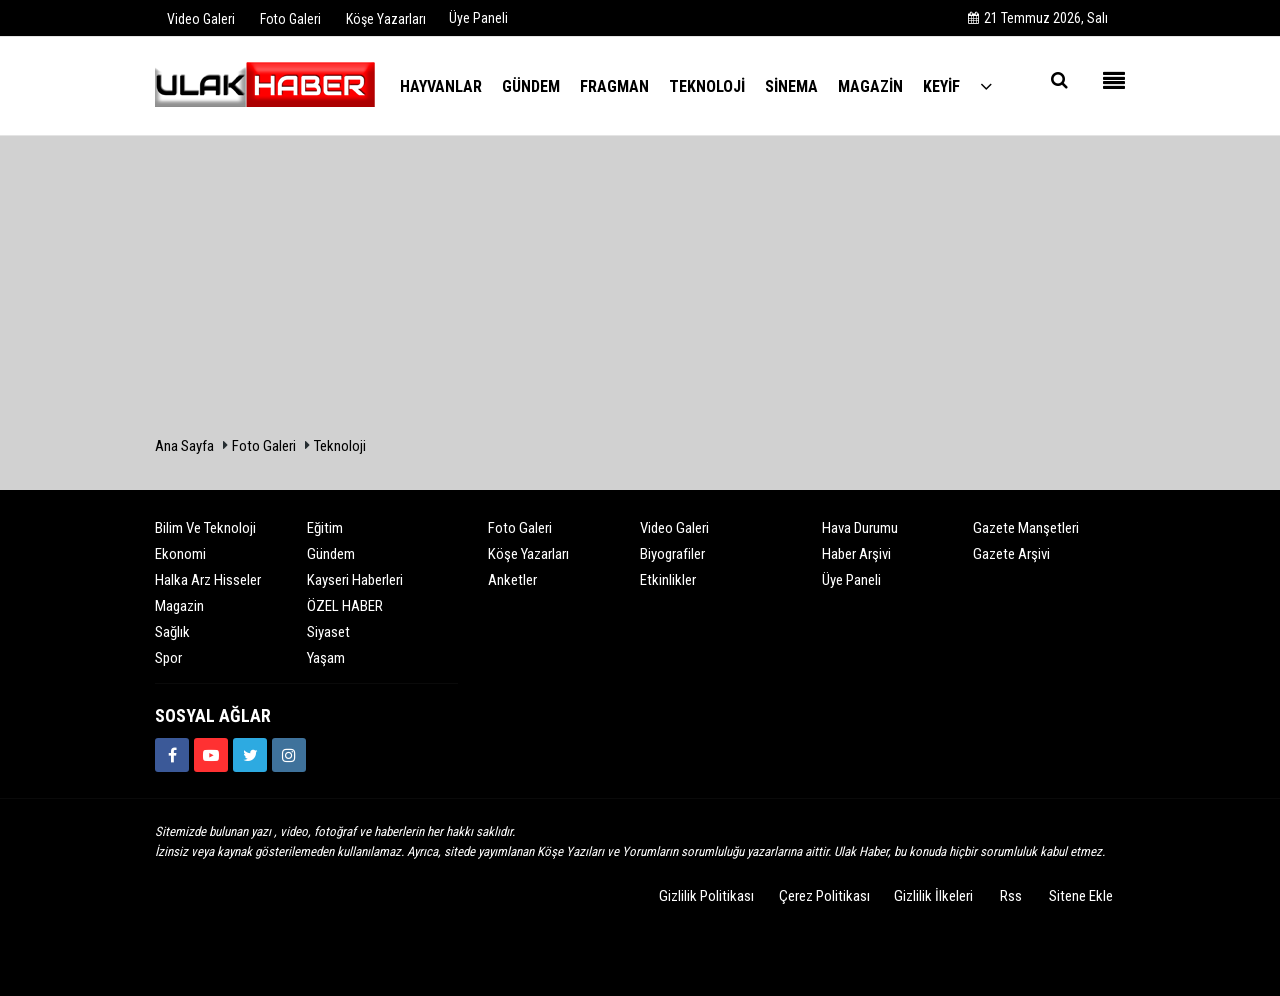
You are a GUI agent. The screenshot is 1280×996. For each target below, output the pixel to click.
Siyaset (328, 632)
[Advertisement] (640, 286)
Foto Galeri (264, 446)
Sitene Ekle (1081, 896)
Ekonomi (180, 554)
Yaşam (326, 658)
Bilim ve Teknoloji (205, 528)
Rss (1011, 896)
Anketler (512, 580)
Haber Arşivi (856, 554)
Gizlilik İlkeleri (933, 896)
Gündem (331, 554)
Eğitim (325, 528)
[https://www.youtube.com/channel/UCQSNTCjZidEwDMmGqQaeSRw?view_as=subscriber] (211, 755)
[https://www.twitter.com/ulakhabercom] (250, 755)
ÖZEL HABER (345, 606)
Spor (168, 658)
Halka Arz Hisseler (208, 580)
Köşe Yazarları (528, 554)
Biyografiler (672, 554)
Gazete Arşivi (1011, 554)
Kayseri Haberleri (355, 580)
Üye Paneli (478, 18)
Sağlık (172, 632)
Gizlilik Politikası (706, 896)
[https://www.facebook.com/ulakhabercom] (172, 755)
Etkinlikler (668, 580)
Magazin (179, 606)
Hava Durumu (860, 528)
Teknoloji (340, 446)
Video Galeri (674, 528)
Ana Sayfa (184, 446)
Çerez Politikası (824, 896)
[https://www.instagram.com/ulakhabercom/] (289, 755)
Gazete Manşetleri (1026, 528)
